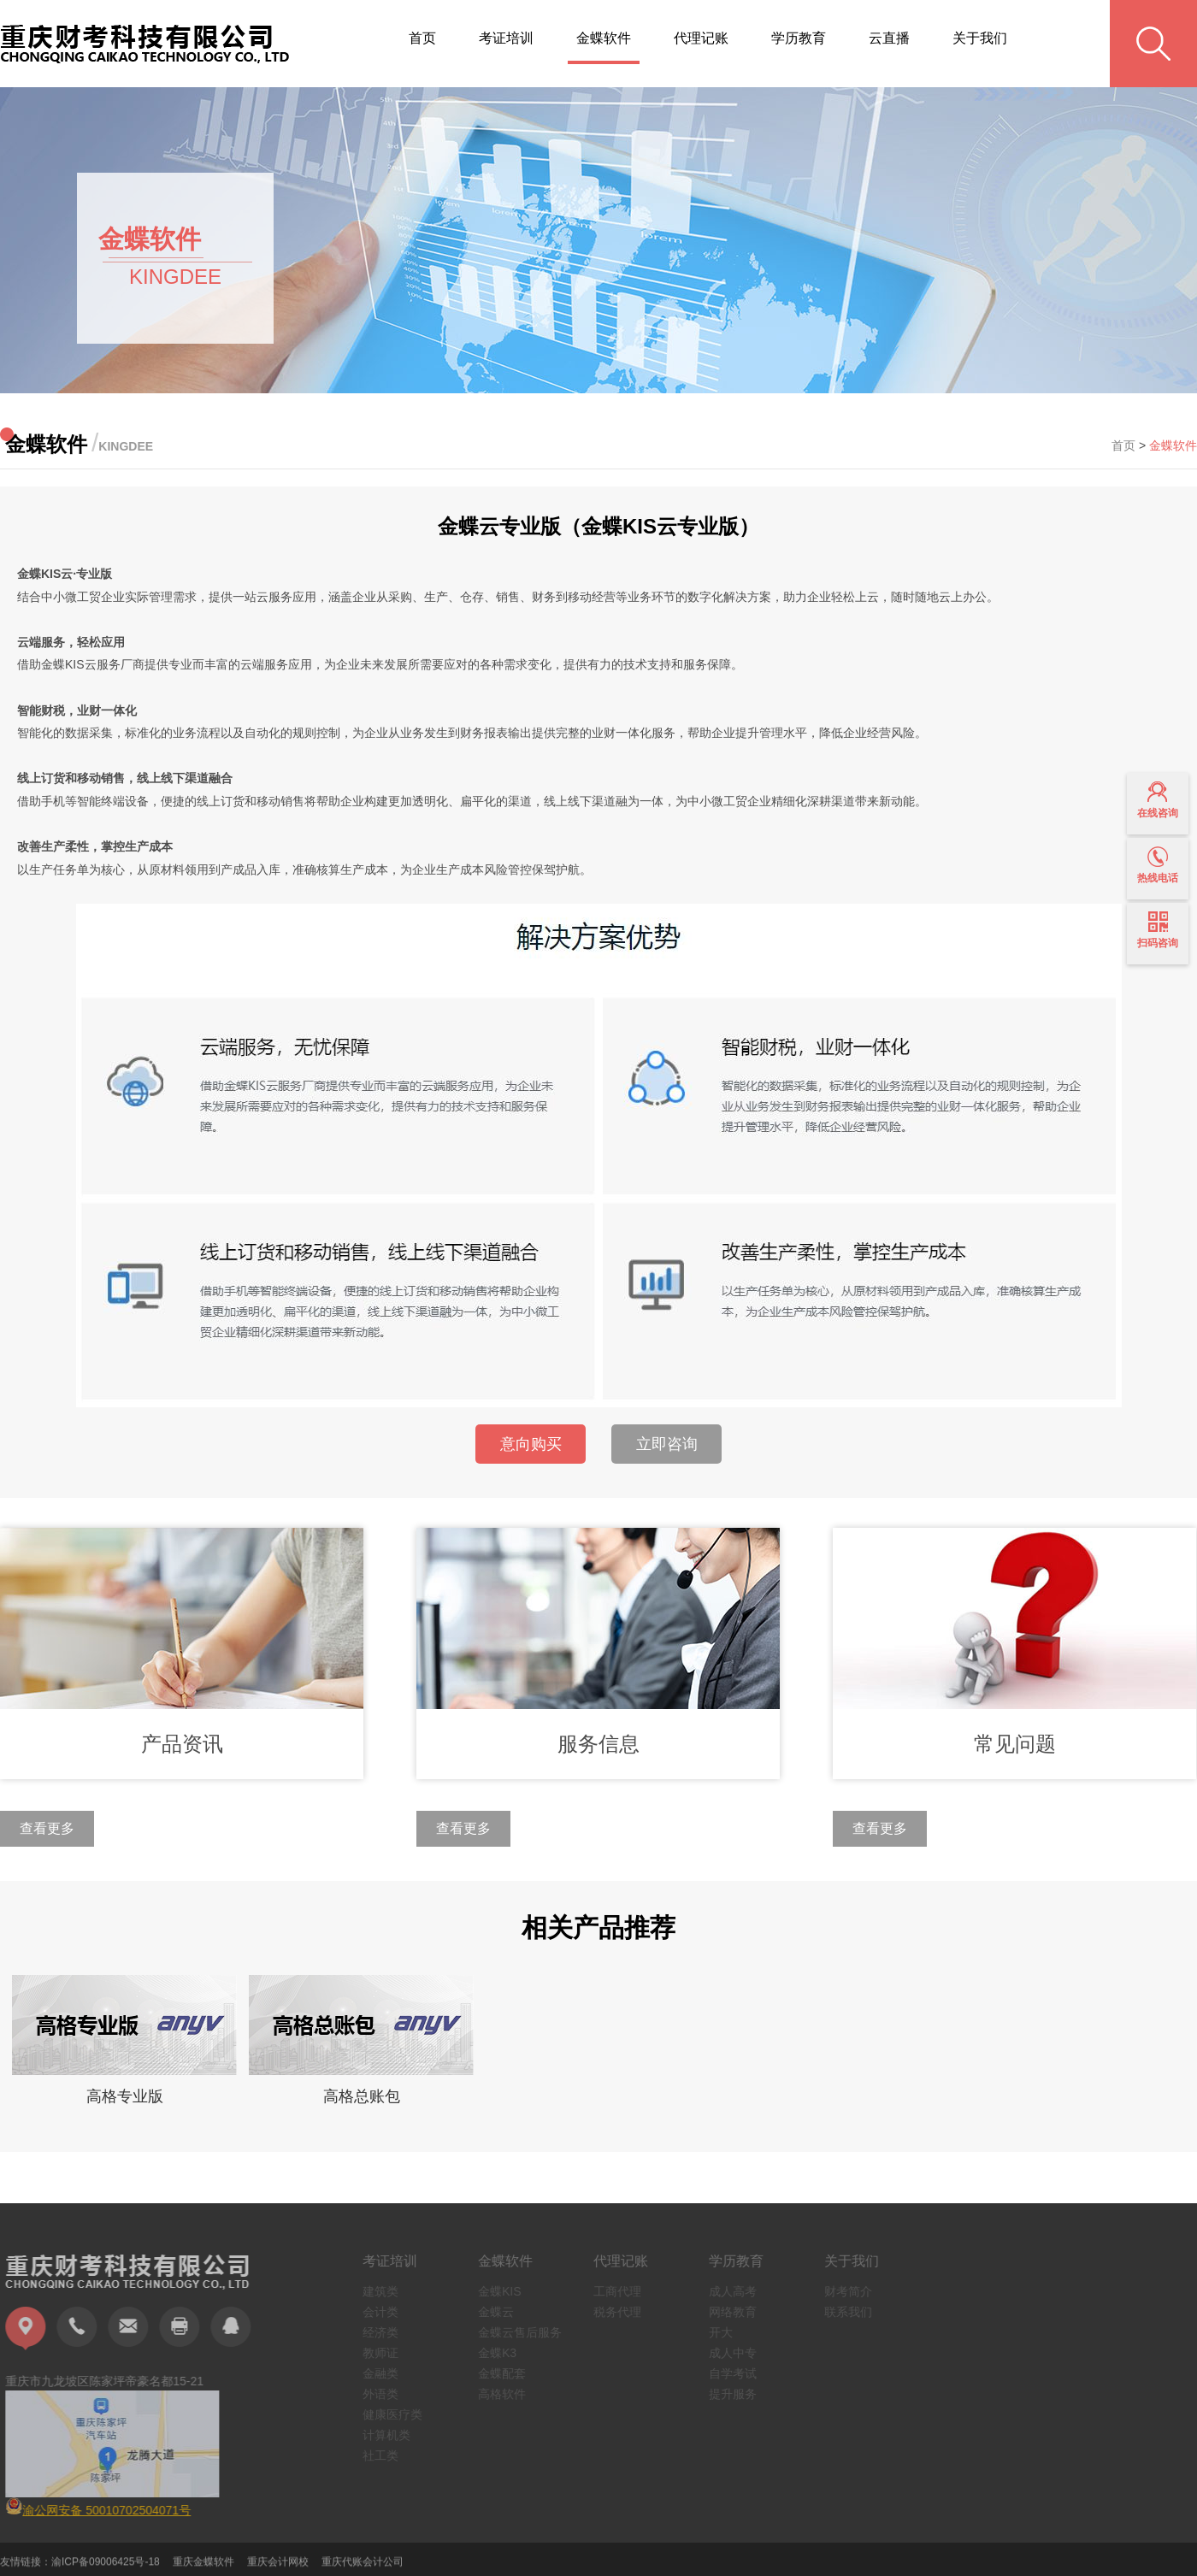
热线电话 (1157, 865)
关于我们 (979, 38)
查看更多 (47, 1828)
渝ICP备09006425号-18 (105, 2569)
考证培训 (506, 38)
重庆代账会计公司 (362, 2569)
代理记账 (701, 38)
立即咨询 (667, 1444)
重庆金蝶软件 (203, 2569)
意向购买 (531, 1444)
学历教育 (798, 38)
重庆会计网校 (278, 2569)
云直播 (889, 38)
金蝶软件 (603, 38)
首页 (422, 38)
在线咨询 (1157, 800)
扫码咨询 (1157, 930)
